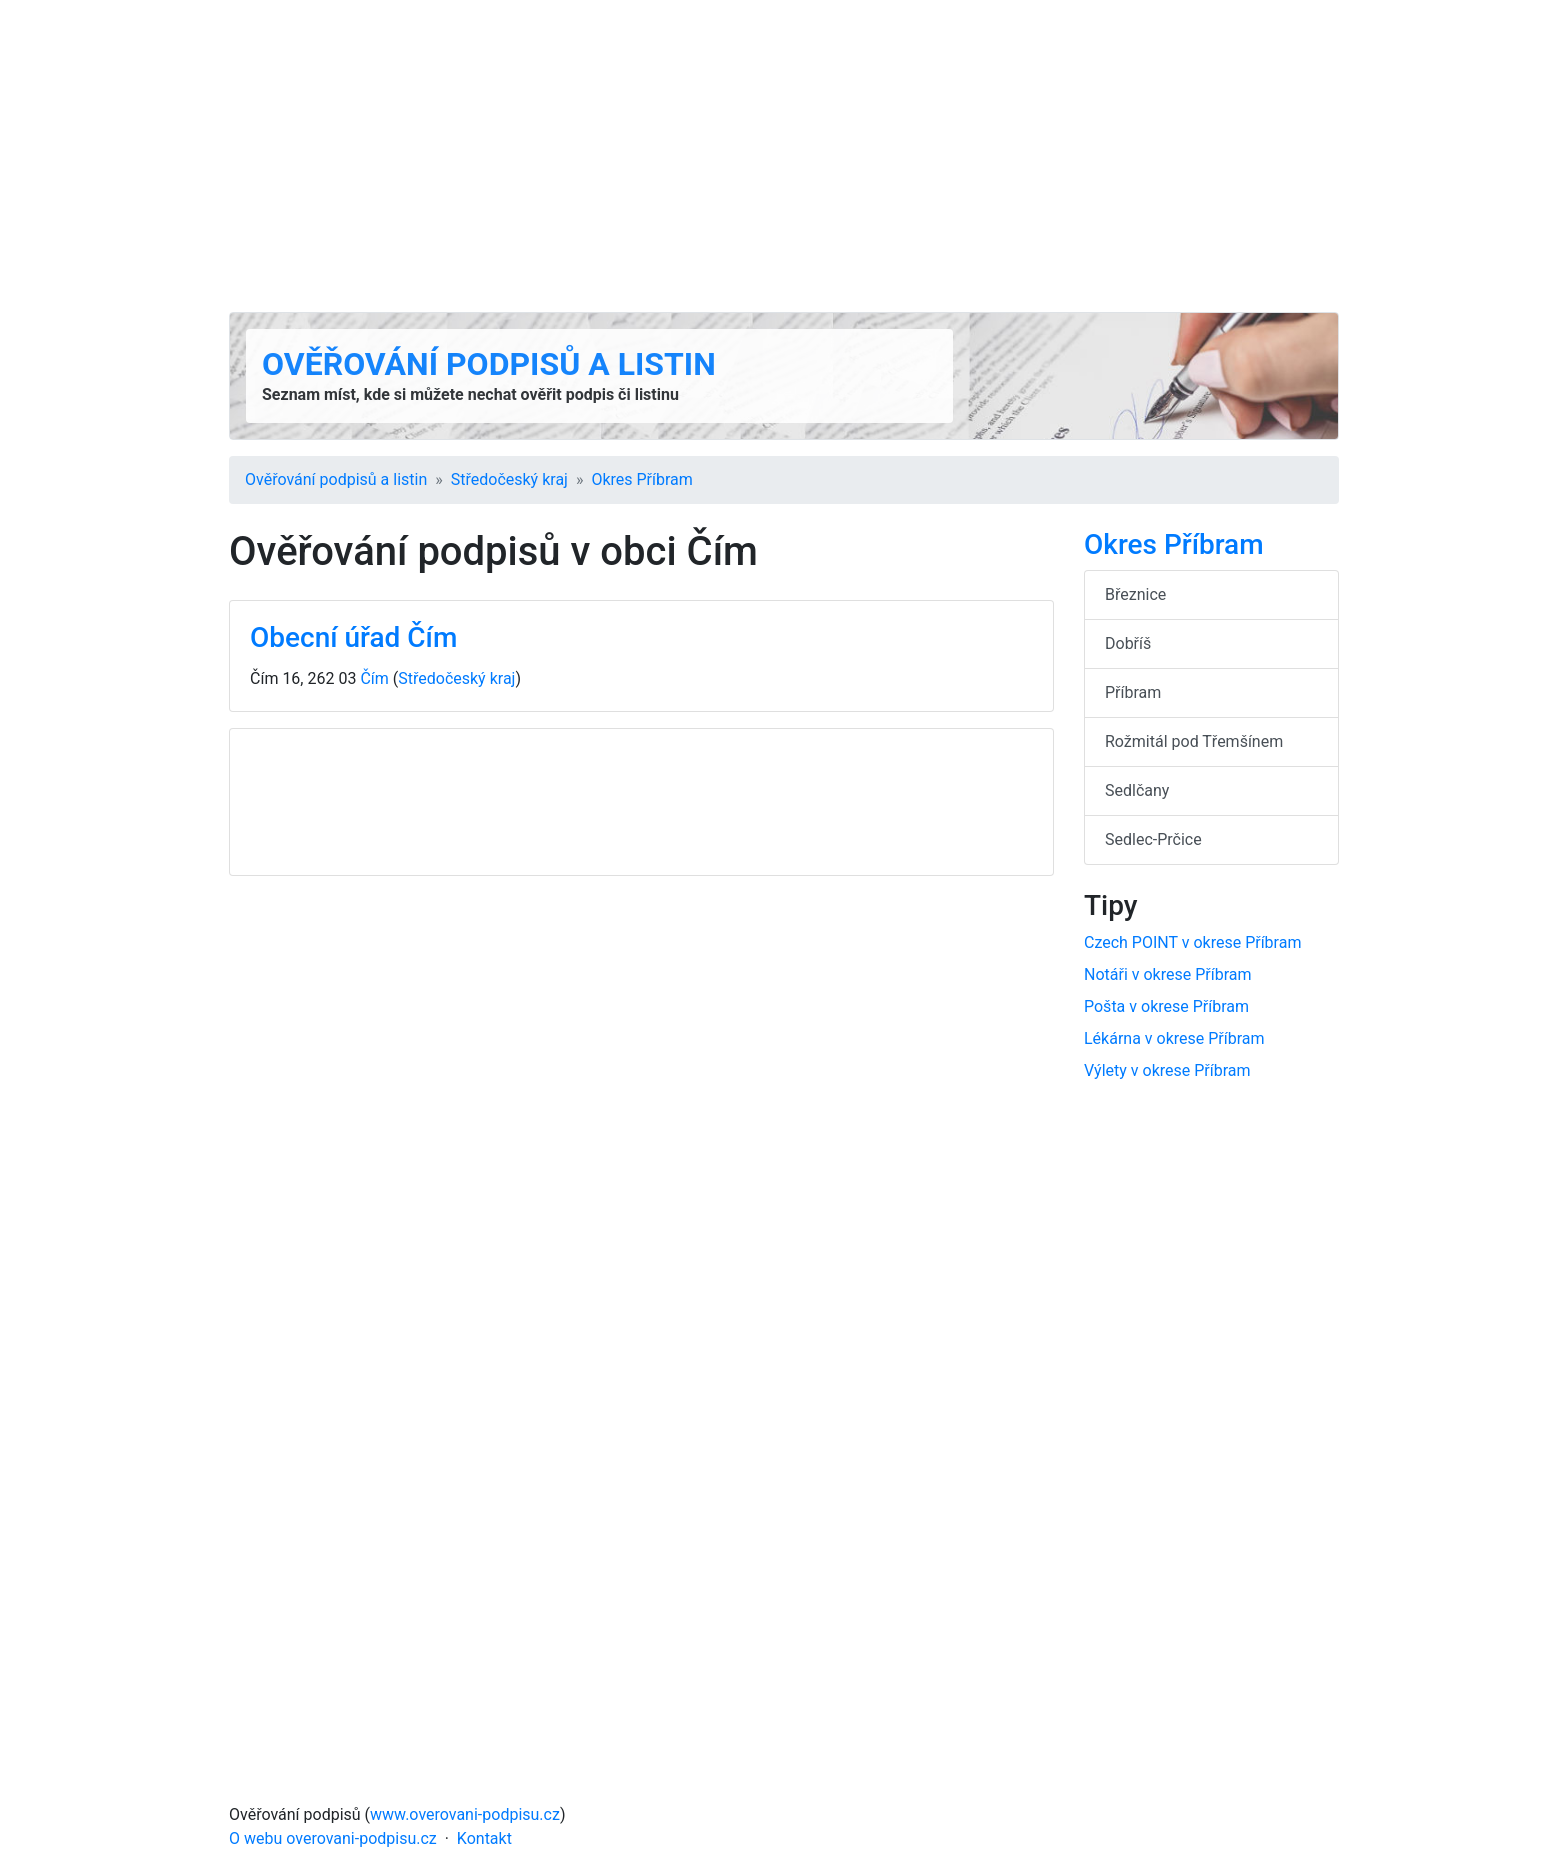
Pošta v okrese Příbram (1166, 1006)
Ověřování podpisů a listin (489, 364)
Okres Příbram (641, 479)
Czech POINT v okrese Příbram (1192, 942)
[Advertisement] (784, 156)
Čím (374, 678)
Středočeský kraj (509, 479)
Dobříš (1128, 643)
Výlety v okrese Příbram (1167, 1070)
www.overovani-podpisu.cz (465, 1814)
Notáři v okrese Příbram (1167, 974)
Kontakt (484, 1838)
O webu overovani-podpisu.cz (333, 1838)
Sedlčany (1137, 790)
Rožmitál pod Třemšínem (1194, 741)
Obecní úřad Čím (353, 637)
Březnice (1135, 594)
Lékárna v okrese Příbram (1174, 1038)
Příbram (1133, 692)
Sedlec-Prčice (1153, 839)
